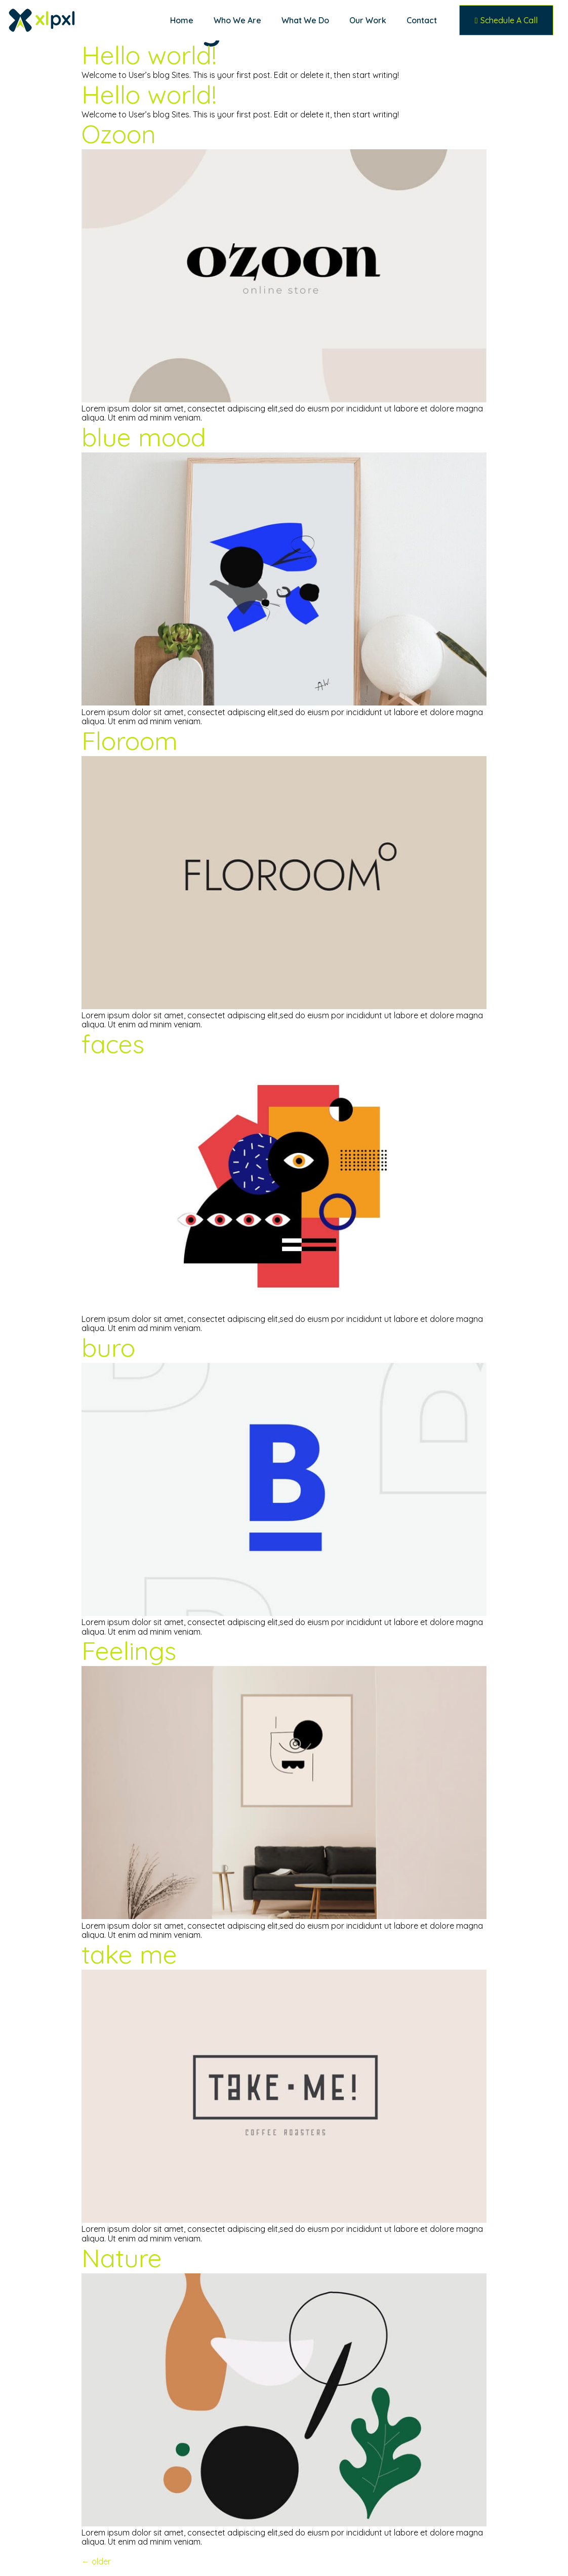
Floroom (130, 741)
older (96, 2561)
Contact (422, 20)
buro (108, 1347)
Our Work (367, 20)
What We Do (305, 20)
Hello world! (149, 55)
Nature (122, 2258)
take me (129, 1954)
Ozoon (119, 134)
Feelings (129, 1651)
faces (113, 1044)
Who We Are (237, 20)
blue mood (144, 437)
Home (181, 20)
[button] (506, 20)
